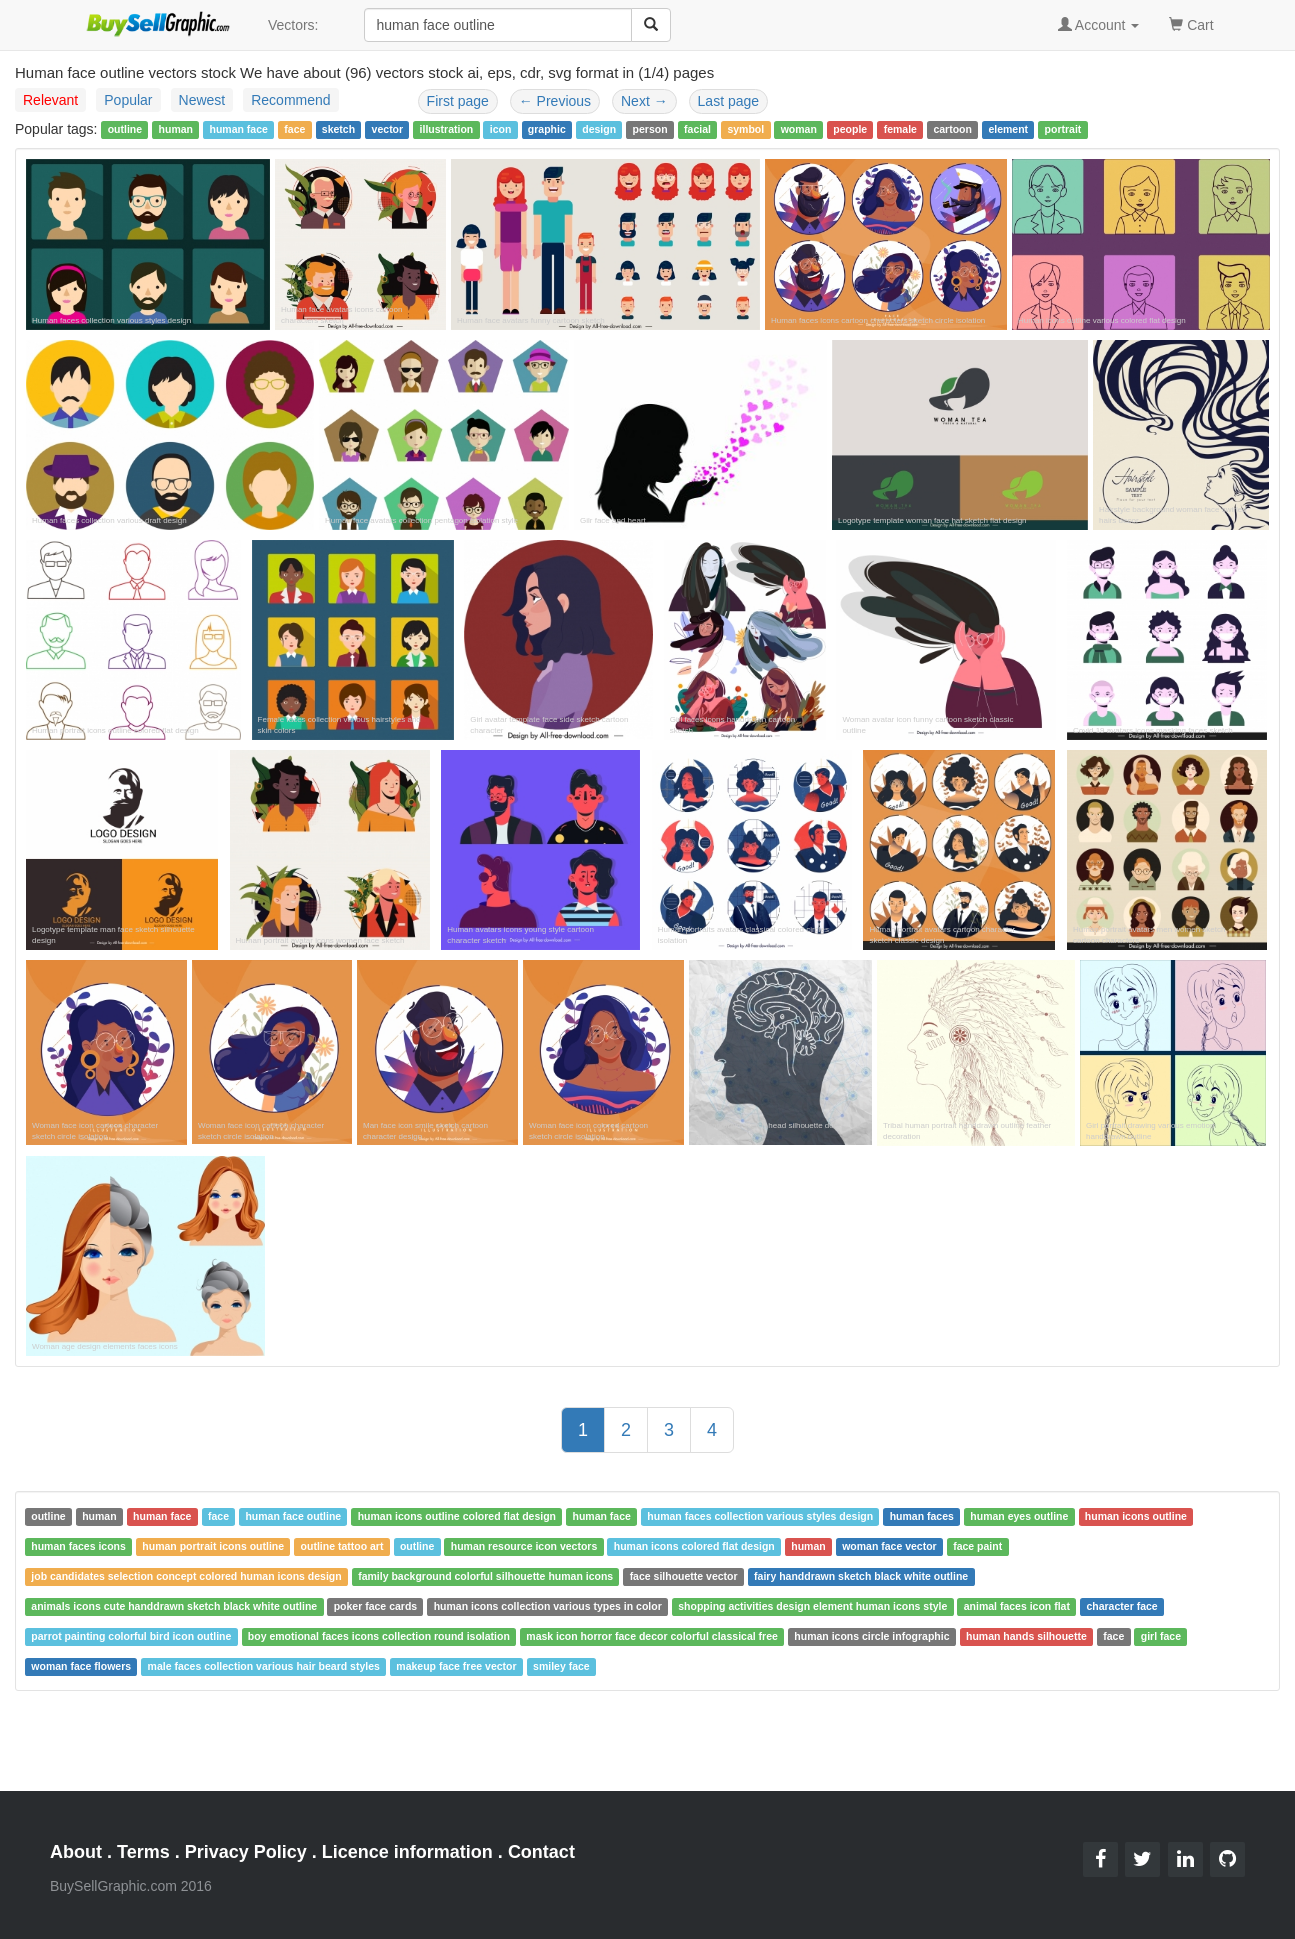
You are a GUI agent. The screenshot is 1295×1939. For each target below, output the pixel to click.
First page (458, 101)
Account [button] (1099, 25)
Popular (128, 100)
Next (644, 101)
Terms (143, 1852)
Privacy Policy (246, 1852)
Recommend (290, 100)
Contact (541, 1852)
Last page (729, 101)
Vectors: (293, 25)
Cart (1191, 23)
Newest (202, 100)
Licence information (407, 1852)
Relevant (50, 100)
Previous (555, 101)
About (76, 1852)
